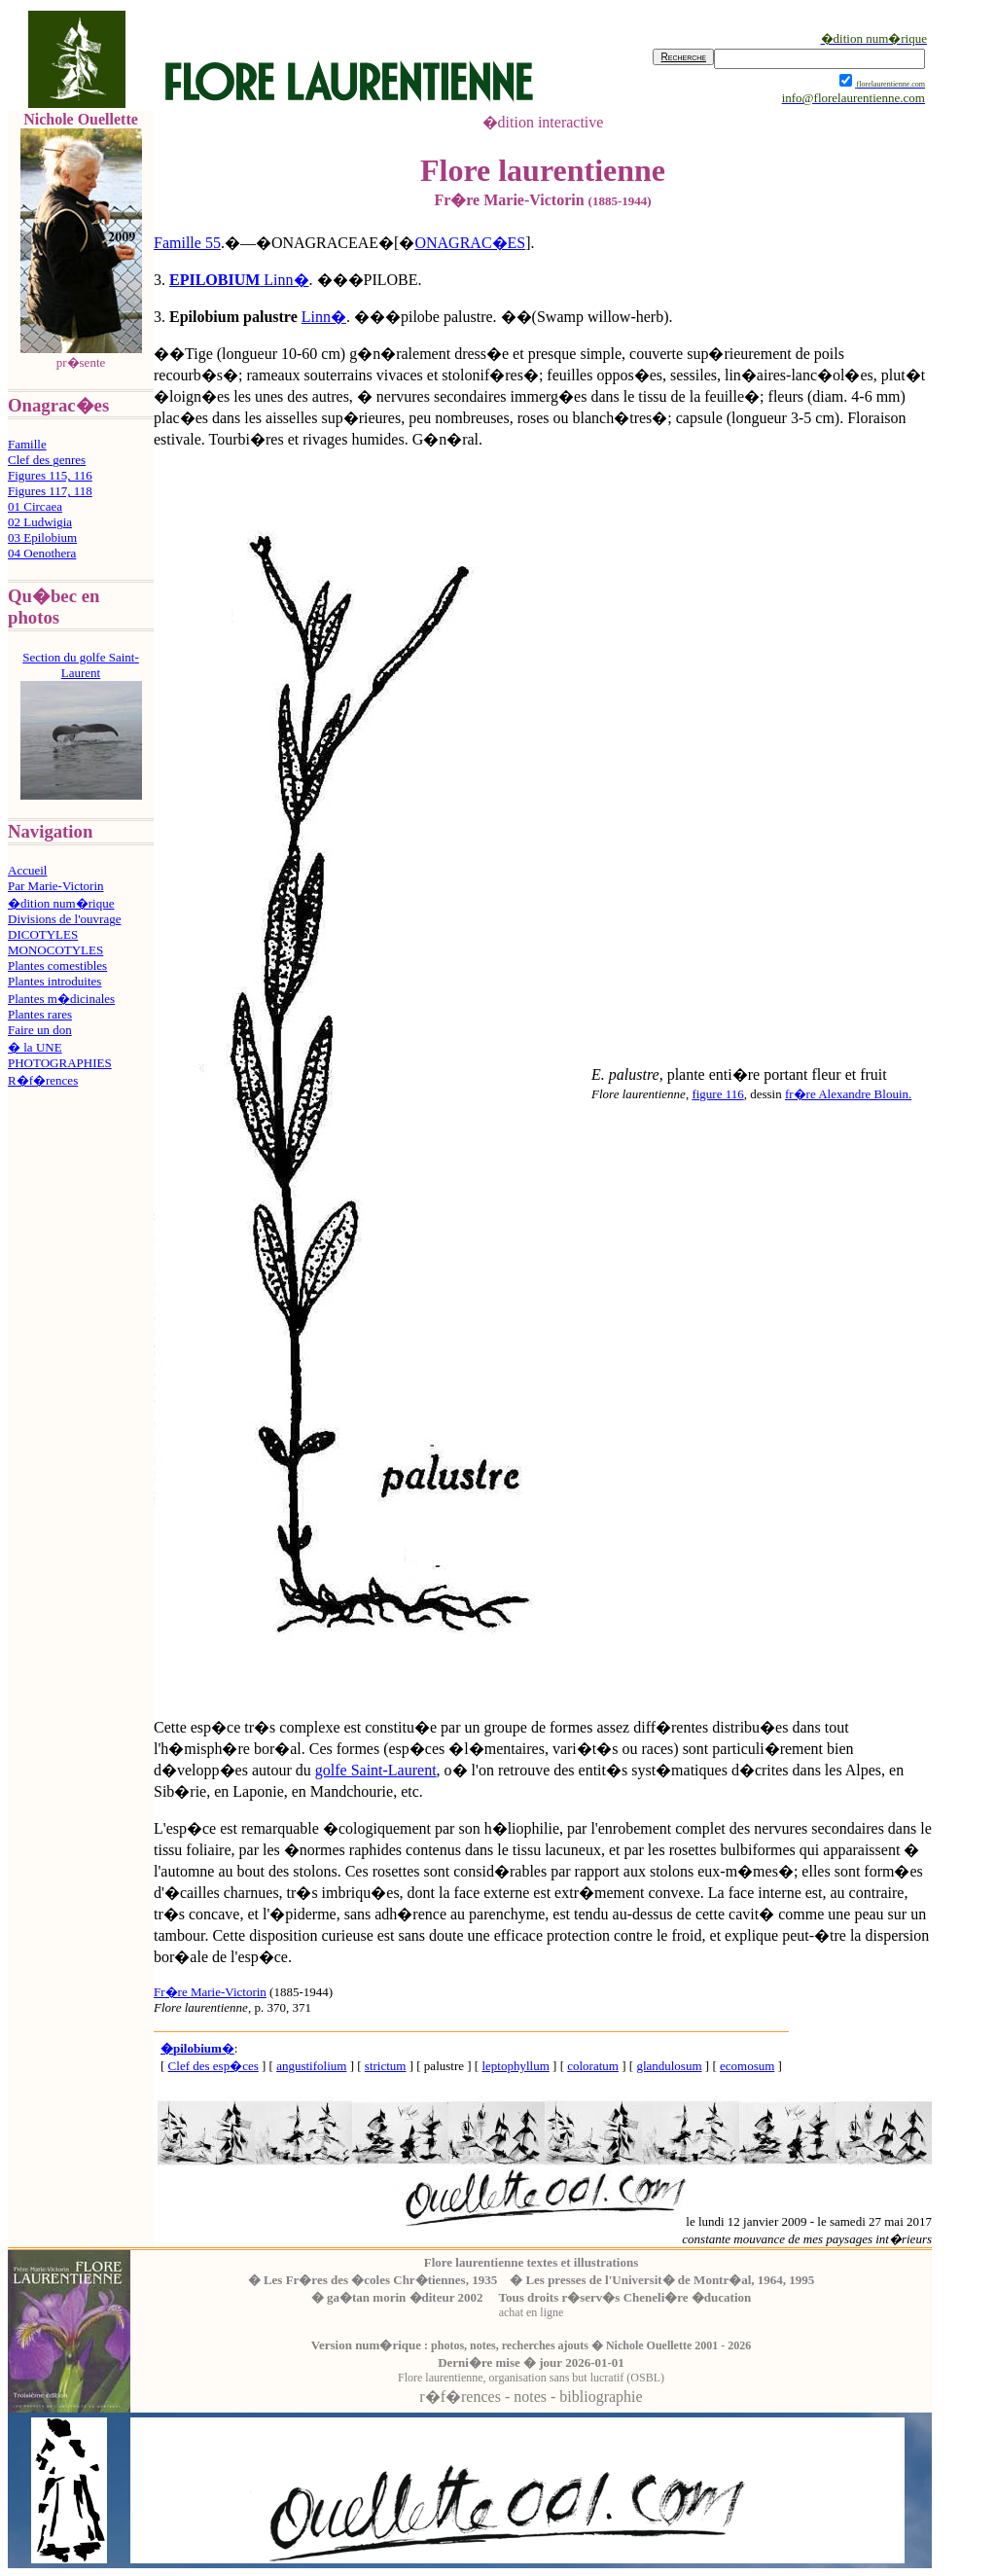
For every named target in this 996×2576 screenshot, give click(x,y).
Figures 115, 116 (50, 475)
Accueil (27, 870)
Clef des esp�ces (213, 2065)
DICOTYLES (43, 934)
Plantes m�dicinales (61, 998)
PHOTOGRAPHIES (60, 1062)
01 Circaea (35, 506)
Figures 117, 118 (50, 490)
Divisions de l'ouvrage (64, 919)
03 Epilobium (42, 537)
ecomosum (747, 2065)
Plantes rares (40, 1014)
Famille (27, 444)
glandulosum (668, 2065)
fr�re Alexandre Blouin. (848, 1094)
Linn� (286, 279)
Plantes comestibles (57, 965)
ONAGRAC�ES (469, 242)
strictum (386, 2065)
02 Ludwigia (40, 522)
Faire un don (40, 1029)
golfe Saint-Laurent (376, 1770)
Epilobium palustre (233, 316)
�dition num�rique (61, 903)
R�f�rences (43, 1080)
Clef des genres (47, 459)
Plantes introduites (54, 981)
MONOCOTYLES (55, 950)
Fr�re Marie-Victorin (210, 1992)
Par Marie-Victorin (56, 885)
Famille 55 (187, 242)
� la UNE (35, 1047)
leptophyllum (515, 2065)
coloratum (593, 2065)
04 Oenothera (42, 553)
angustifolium (311, 2065)
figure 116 (717, 1094)
